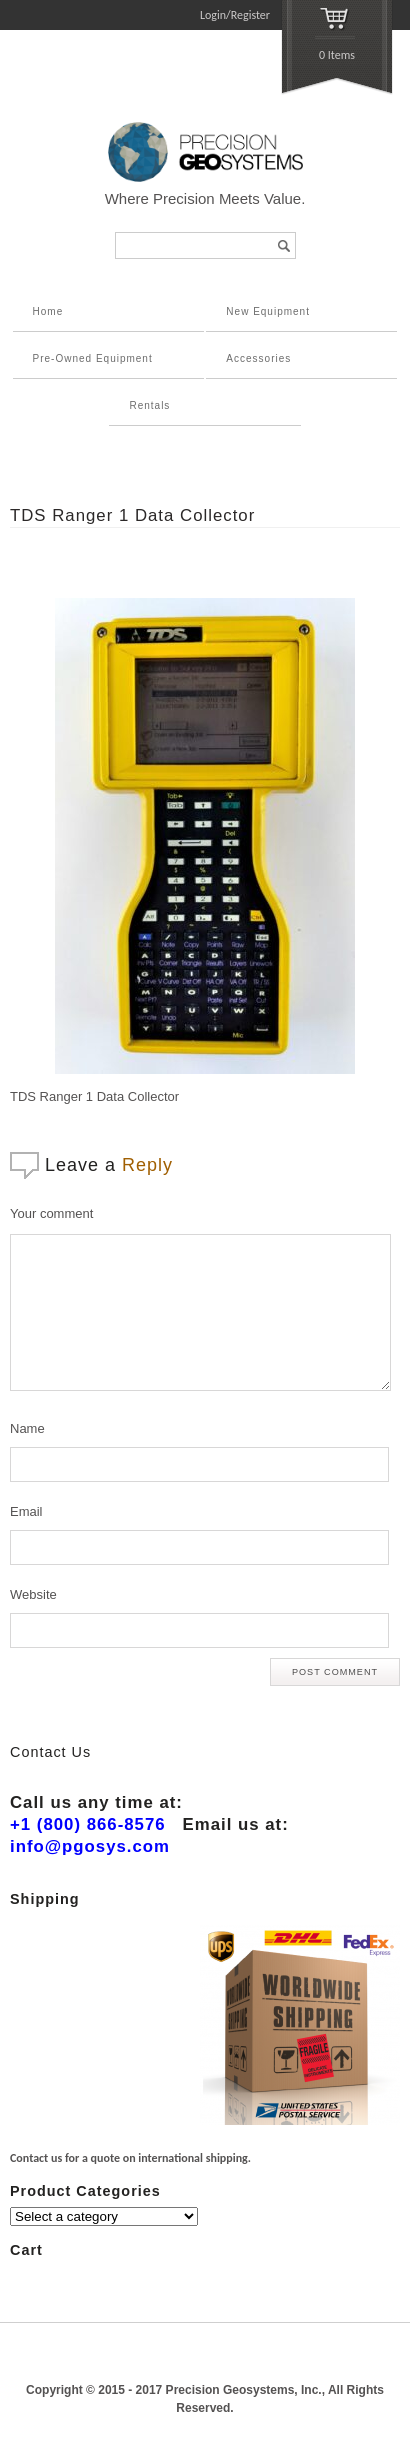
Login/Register (235, 15)
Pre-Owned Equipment (93, 358)
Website (33, 1594)
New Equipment (268, 311)
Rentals (149, 405)
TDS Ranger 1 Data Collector (132, 515)
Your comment (51, 1213)
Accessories (258, 358)
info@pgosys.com (90, 1846)
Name (27, 1428)
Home (48, 311)
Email (26, 1511)
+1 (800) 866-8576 (88, 1824)
